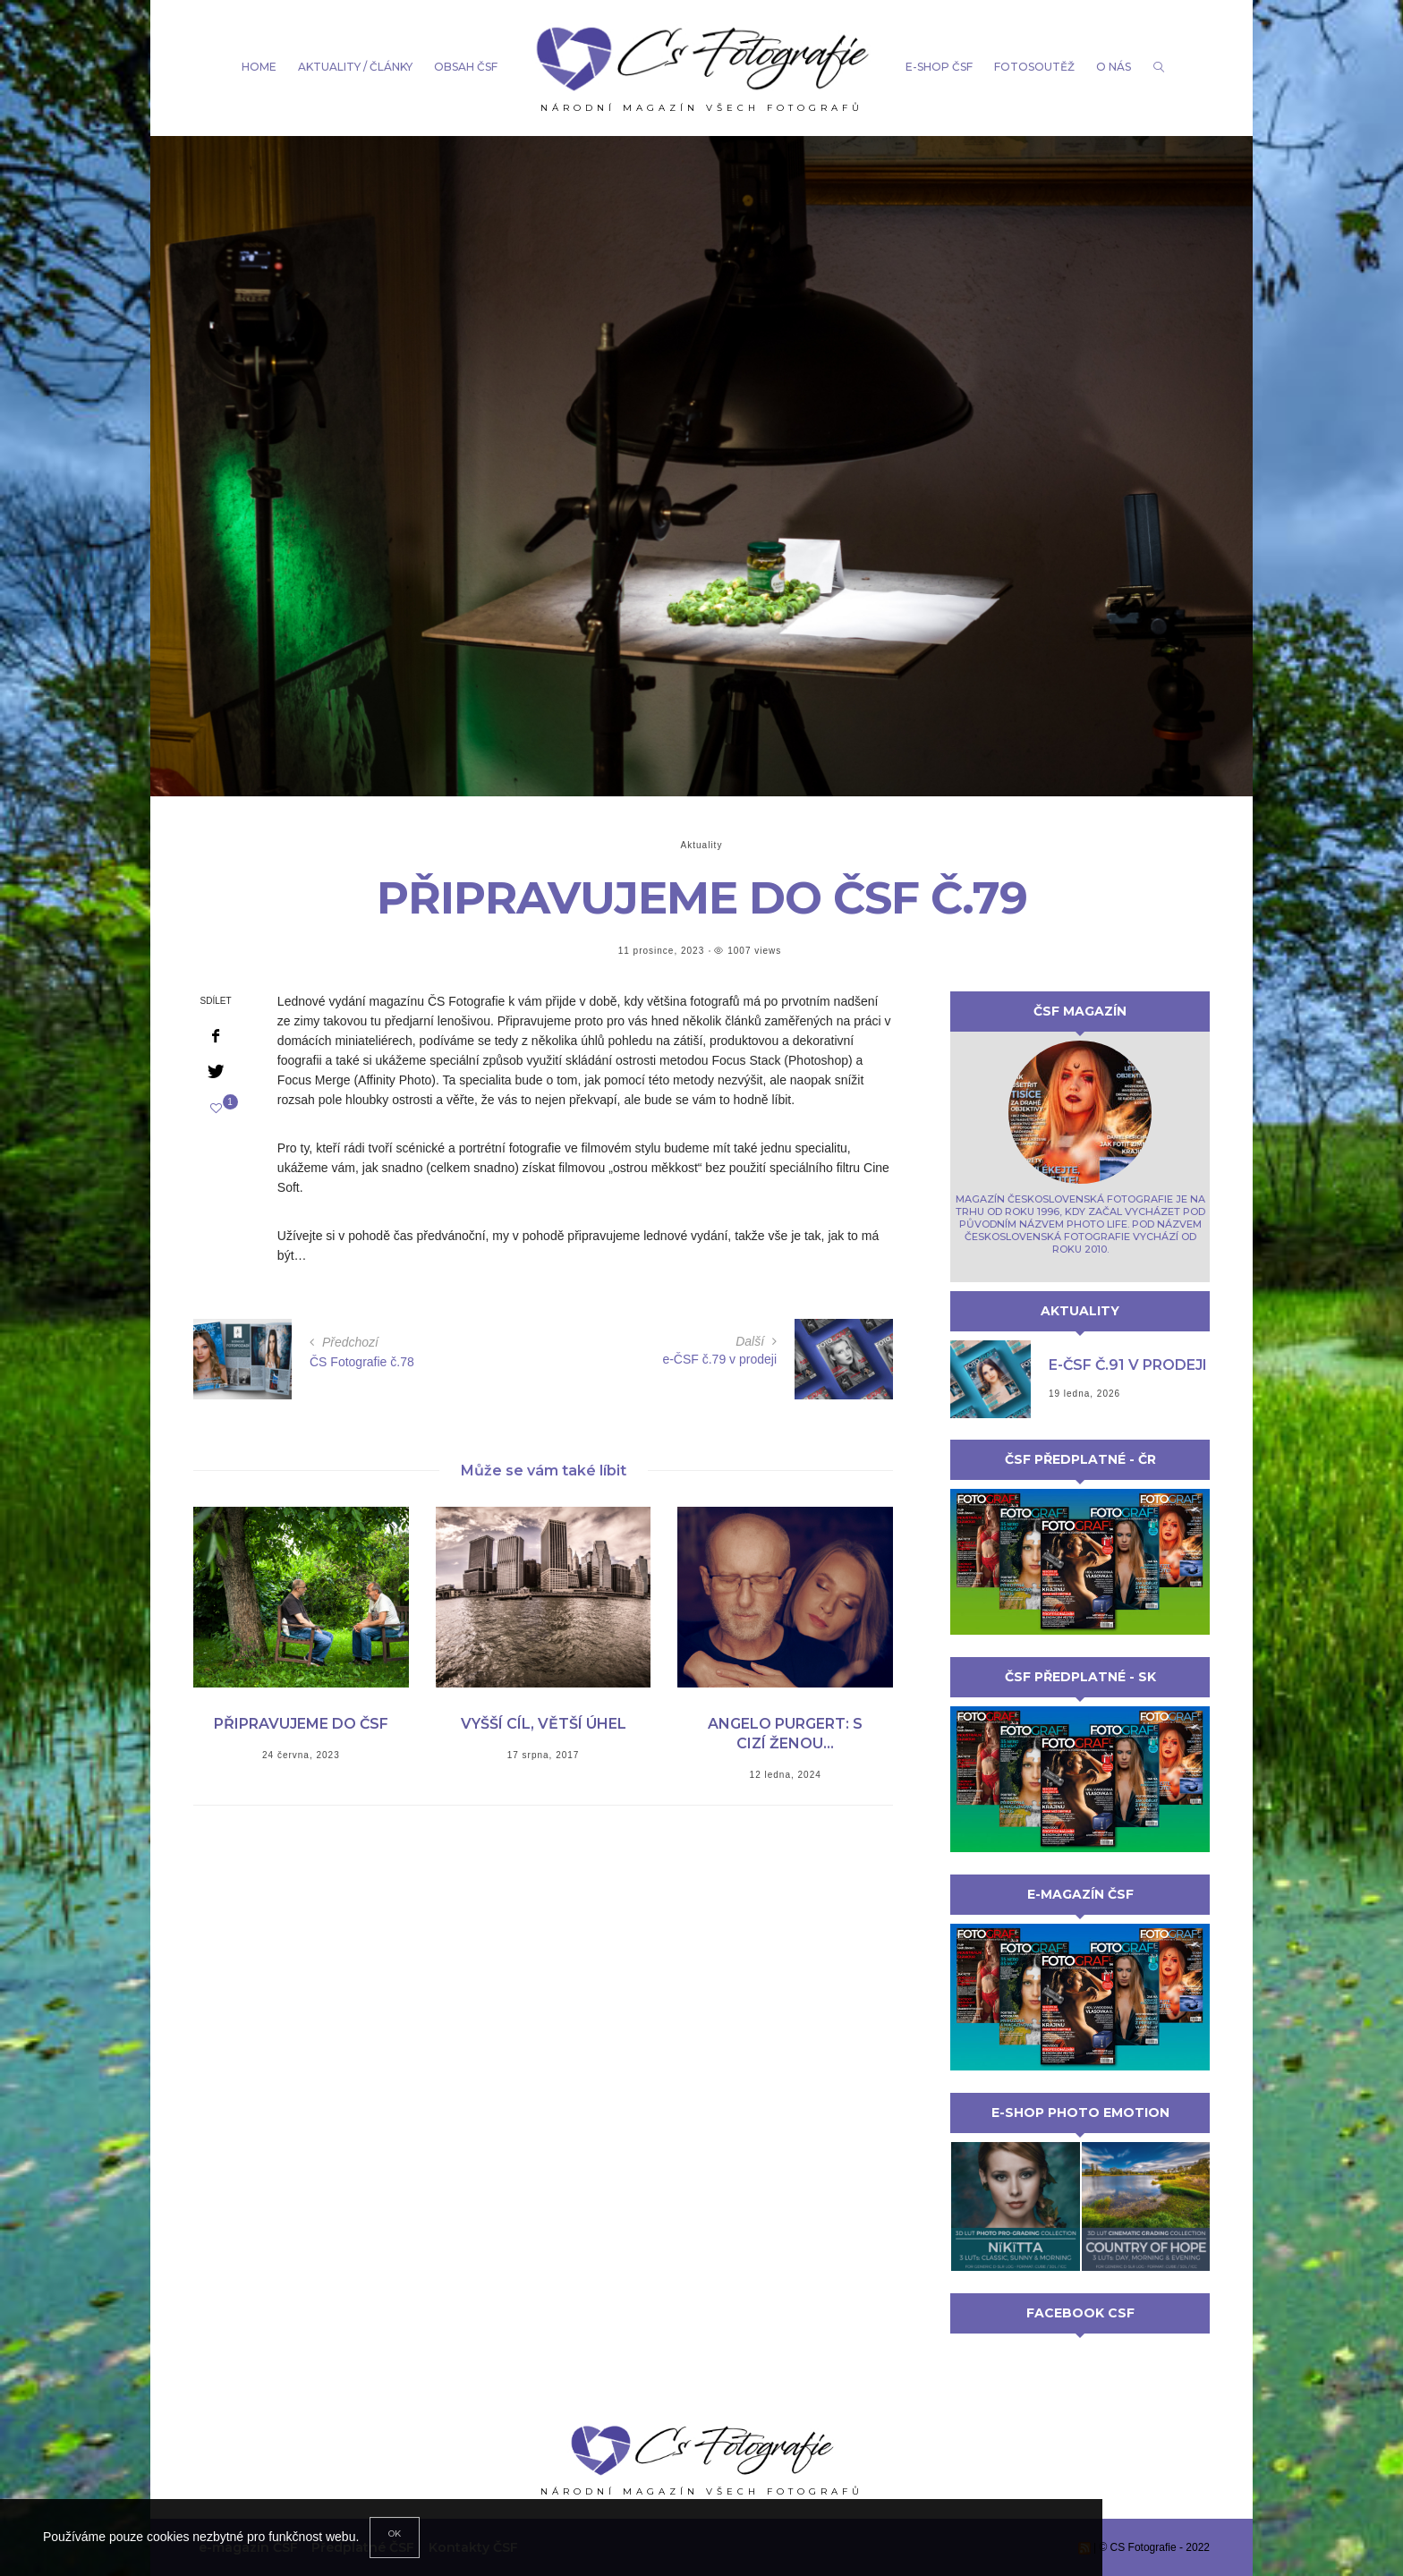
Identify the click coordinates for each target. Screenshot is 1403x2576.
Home (259, 66)
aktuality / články (355, 66)
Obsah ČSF (465, 66)
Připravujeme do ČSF (301, 1723)
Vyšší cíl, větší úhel (543, 1723)
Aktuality (702, 845)
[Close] (395, 2537)
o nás (1113, 66)
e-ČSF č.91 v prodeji (1128, 1364)
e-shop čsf (939, 66)
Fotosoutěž (1034, 66)
